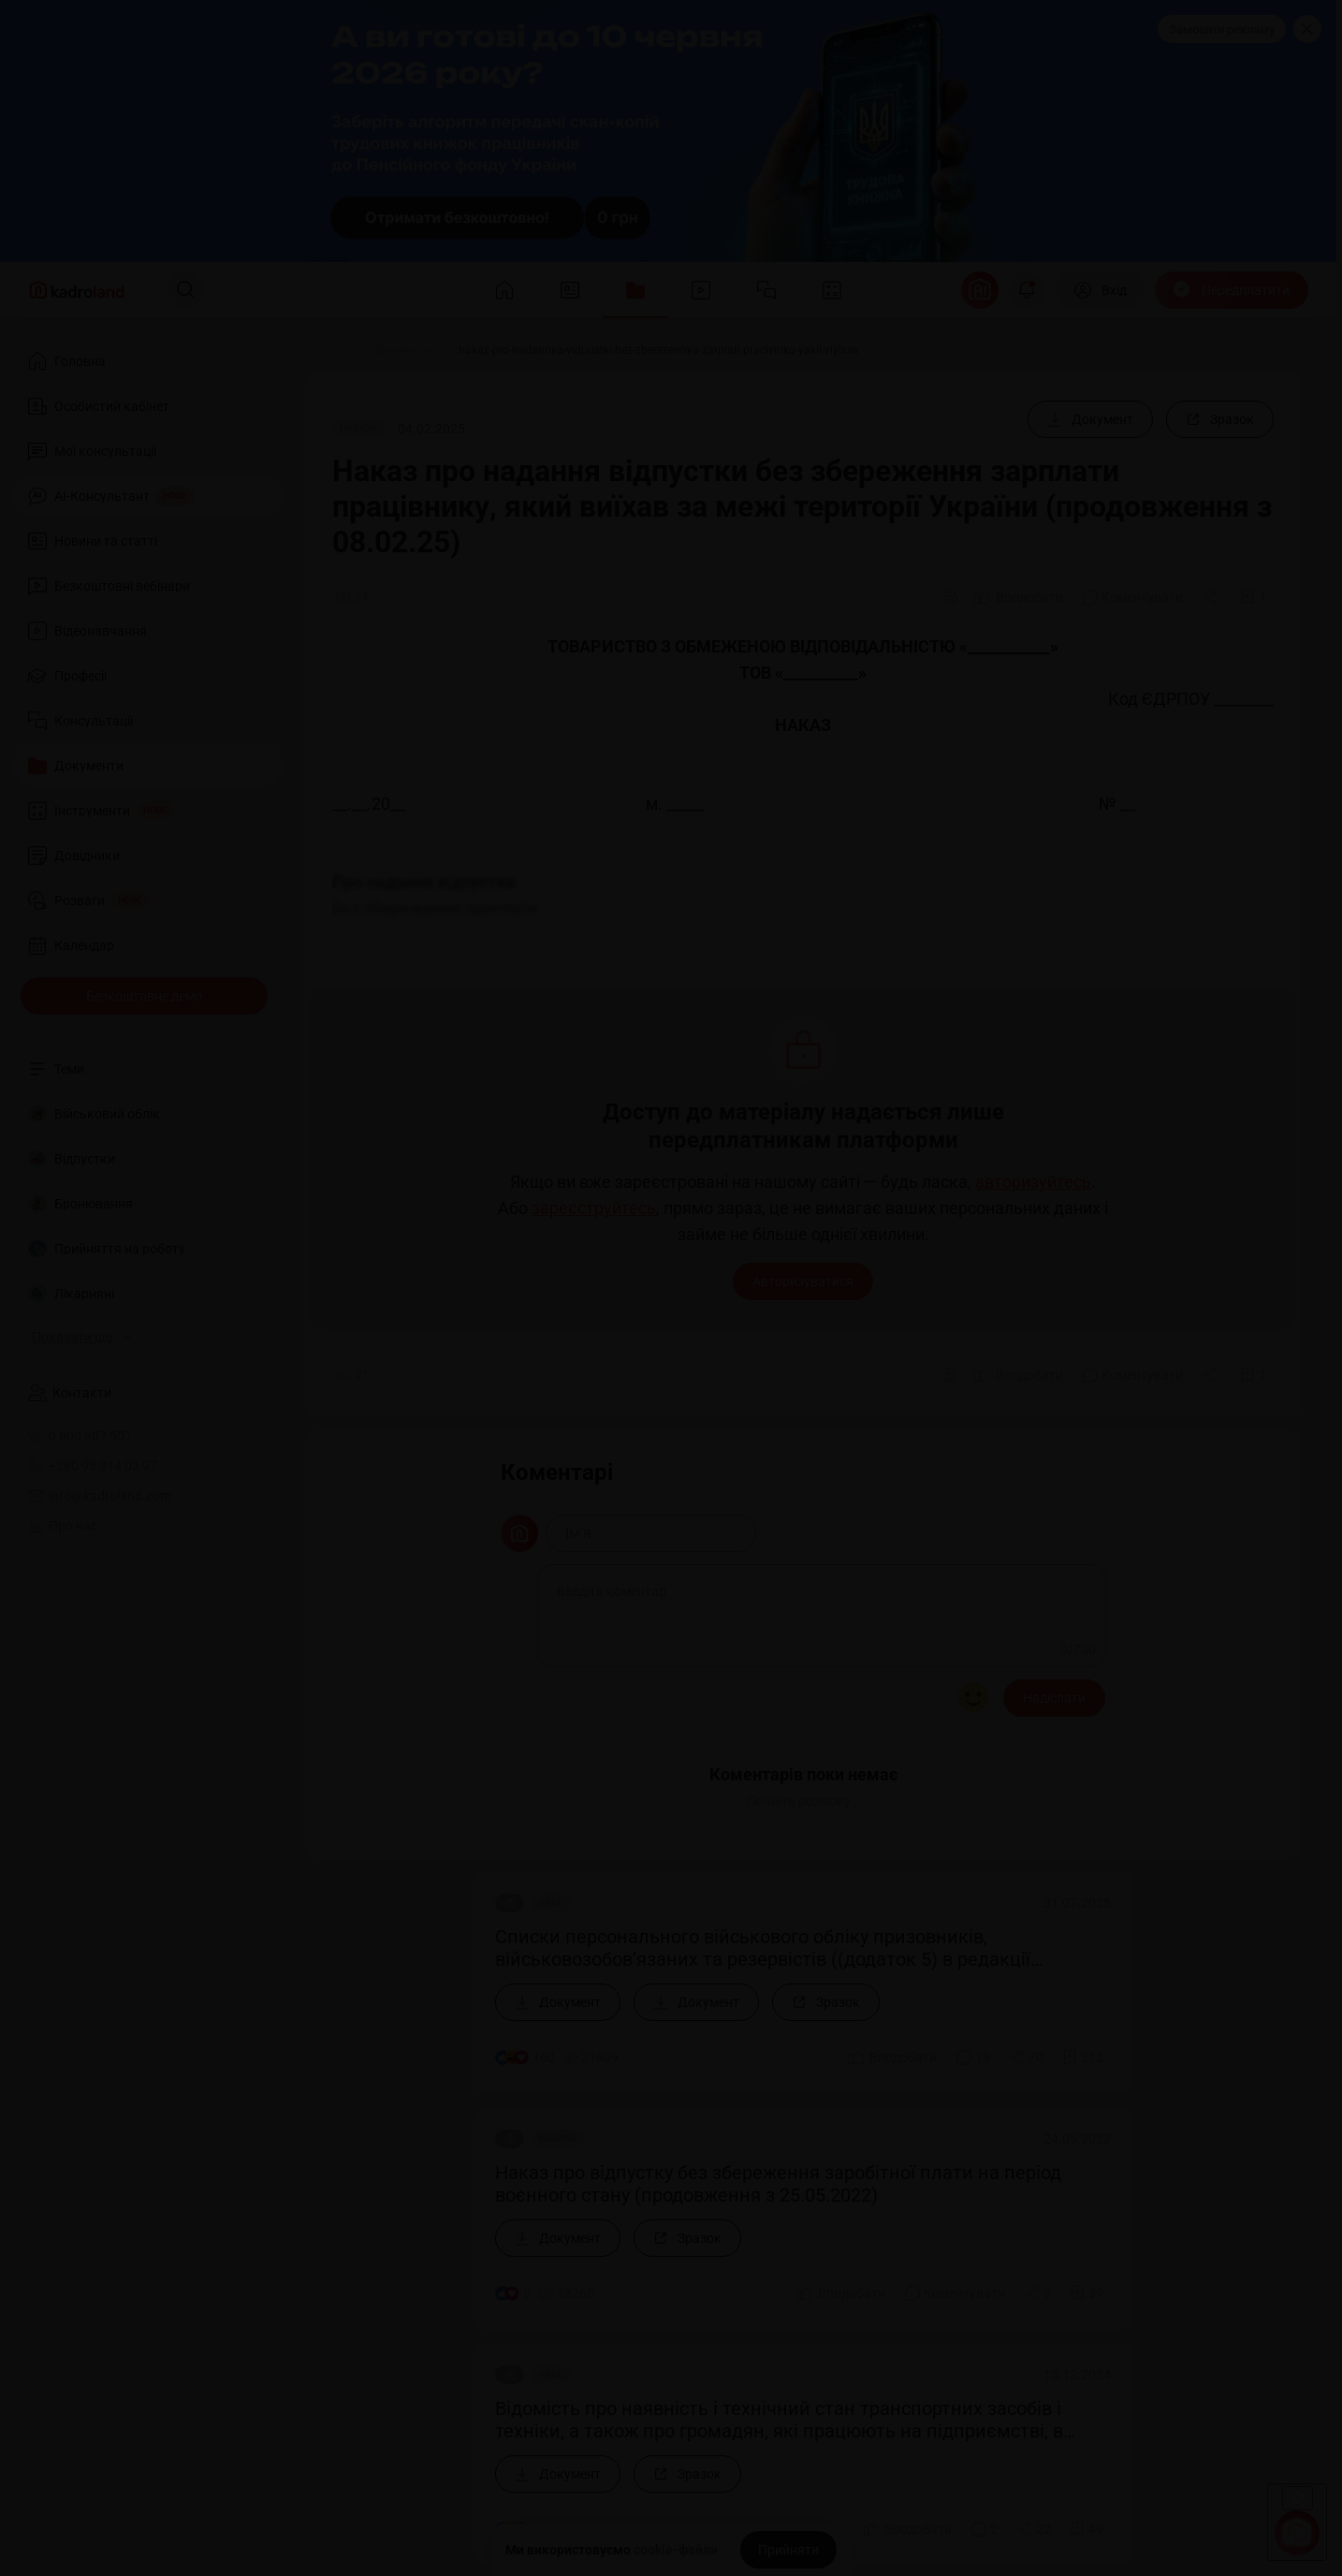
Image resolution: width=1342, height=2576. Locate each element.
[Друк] (951, 597)
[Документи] (403, 350)
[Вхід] (1100, 290)
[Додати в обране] (1253, 597)
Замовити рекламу (1222, 29)
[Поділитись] (1212, 597)
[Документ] (1090, 419)
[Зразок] (1220, 419)
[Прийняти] (788, 2550)
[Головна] (326, 350)
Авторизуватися (802, 1281)
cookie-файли (676, 2549)
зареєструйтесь (594, 1208)
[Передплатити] (1231, 290)
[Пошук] (185, 290)
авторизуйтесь (1033, 1182)
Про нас (62, 1525)
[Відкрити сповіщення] (1026, 290)
